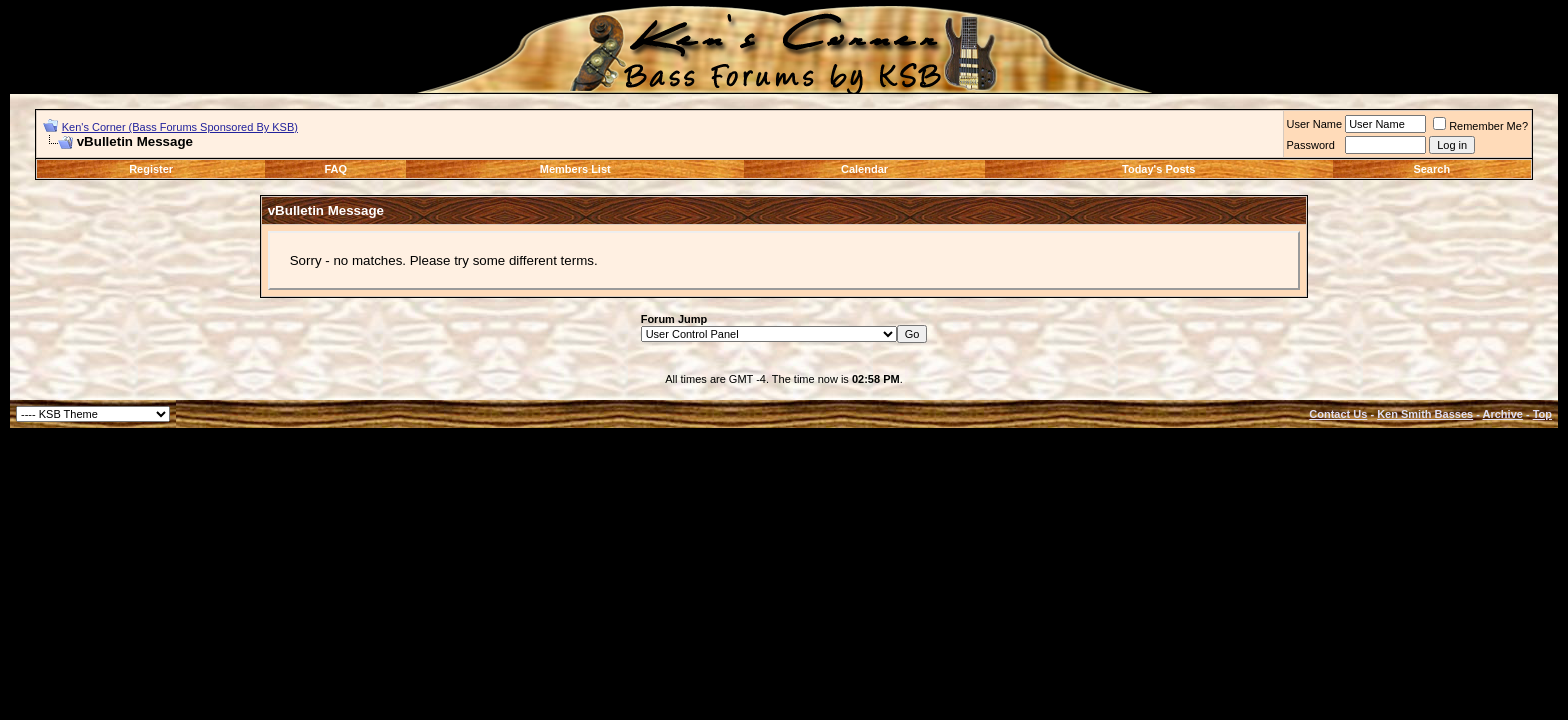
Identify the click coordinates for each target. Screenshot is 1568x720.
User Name (1315, 124)
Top (1542, 414)
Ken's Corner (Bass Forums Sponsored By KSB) (180, 127)
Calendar (864, 169)
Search (1431, 169)
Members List (575, 169)
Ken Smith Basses (1425, 414)
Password (1311, 145)
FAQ (336, 169)
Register (151, 169)
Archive (1503, 414)
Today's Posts (1158, 169)
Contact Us (1338, 414)
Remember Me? (1480, 126)
